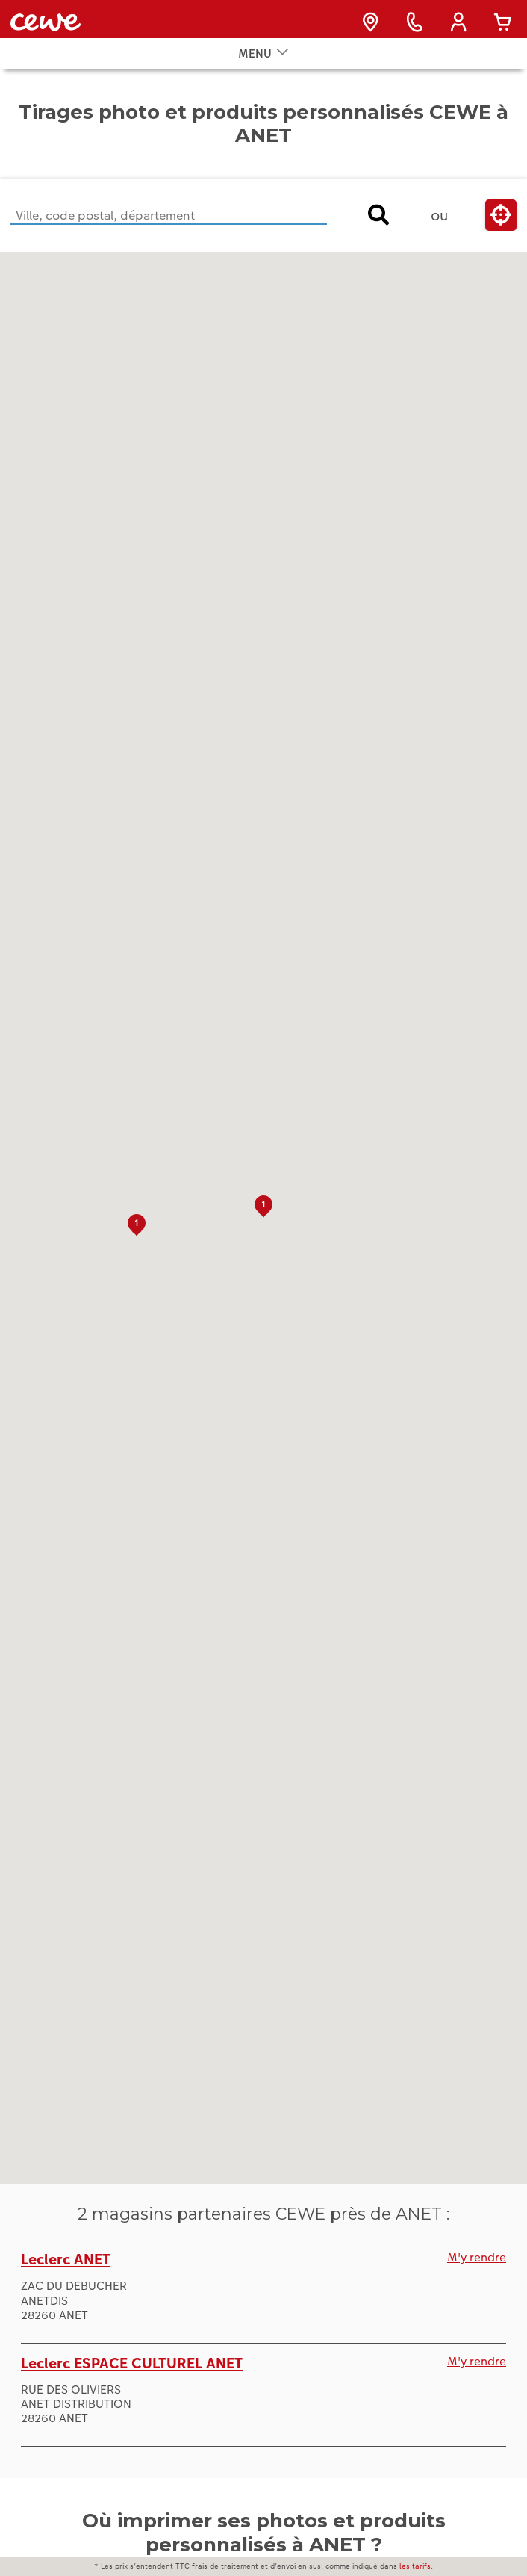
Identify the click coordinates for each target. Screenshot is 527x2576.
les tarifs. (416, 2566)
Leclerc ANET (65, 2281)
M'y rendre (476, 2279)
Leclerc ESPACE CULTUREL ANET (132, 2384)
